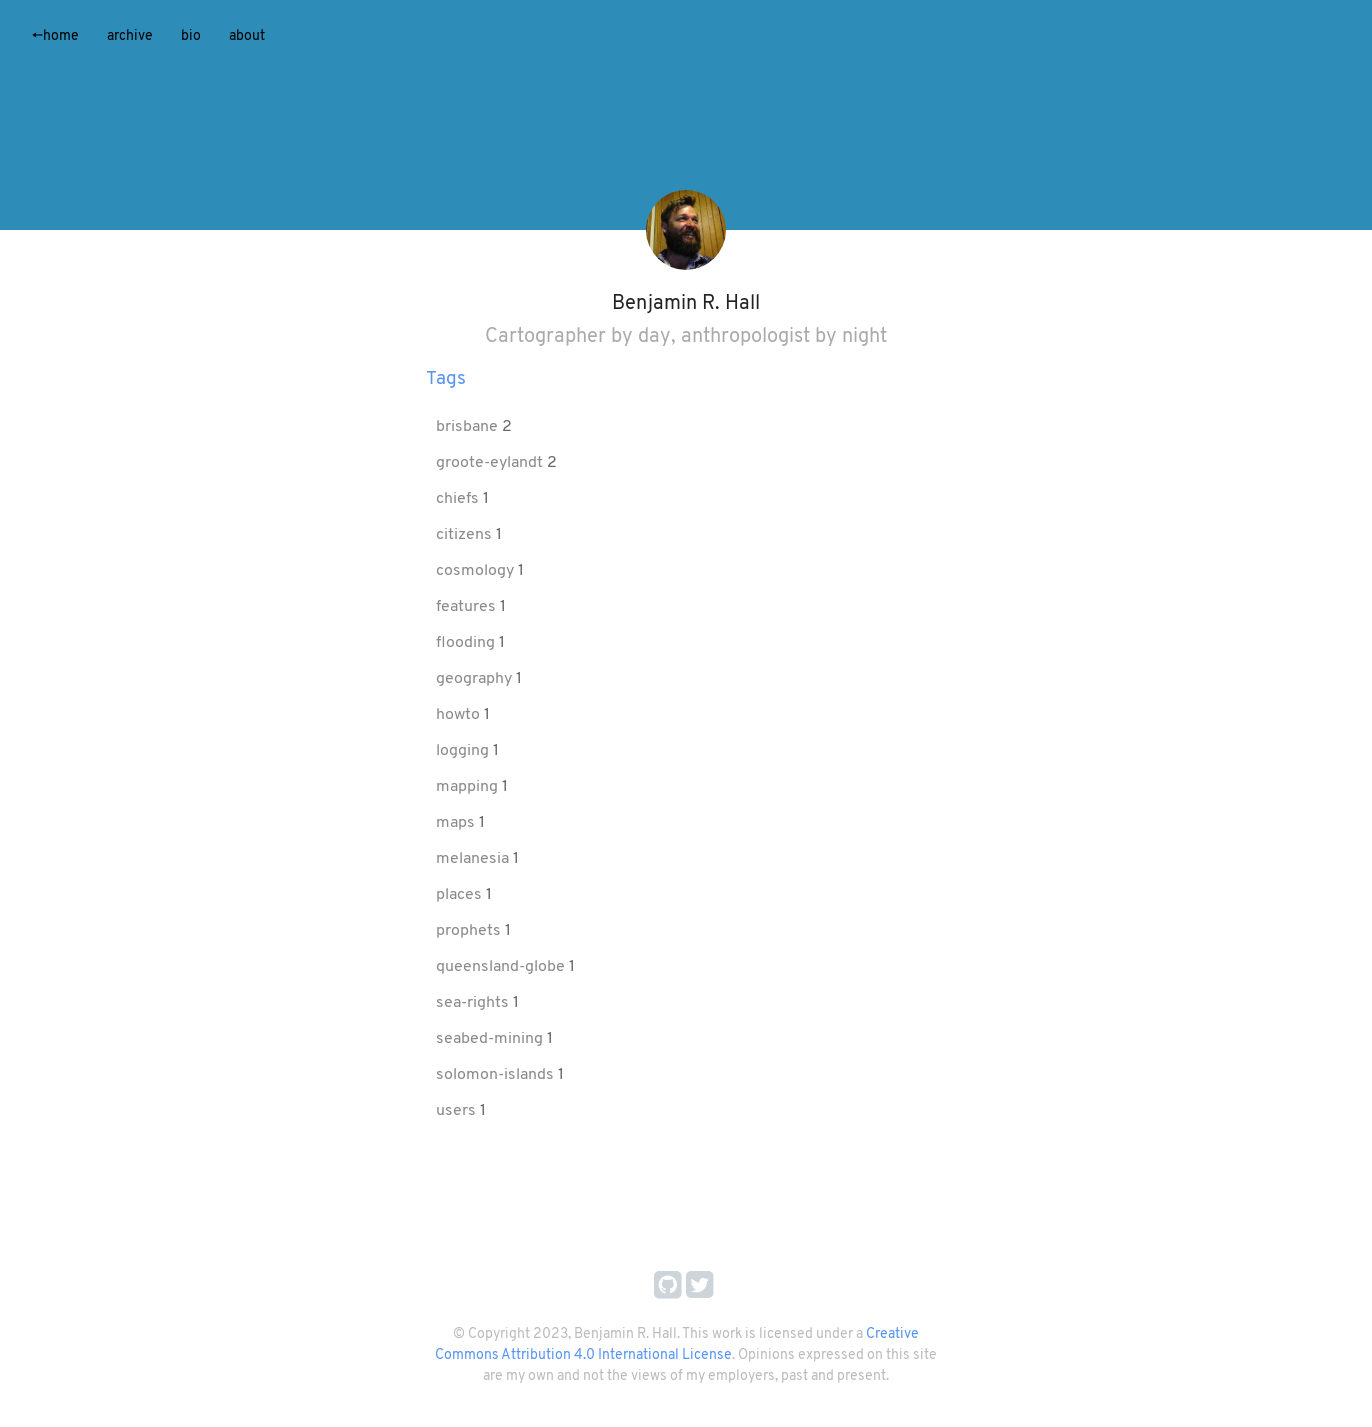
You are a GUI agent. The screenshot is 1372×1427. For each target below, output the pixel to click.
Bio (191, 36)
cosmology (477, 571)
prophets (470, 931)
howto (460, 715)
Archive (130, 36)
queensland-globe (502, 967)
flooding (467, 643)
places (461, 895)
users (458, 1111)
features (468, 607)
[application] (686, 115)
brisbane (469, 427)
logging (464, 751)
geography (476, 679)
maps (457, 823)
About (247, 36)
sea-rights (474, 1003)
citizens (466, 535)
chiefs (459, 499)
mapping (469, 787)
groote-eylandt (491, 463)
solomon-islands (497, 1075)
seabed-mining (491, 1039)
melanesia (474, 859)
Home (55, 36)
